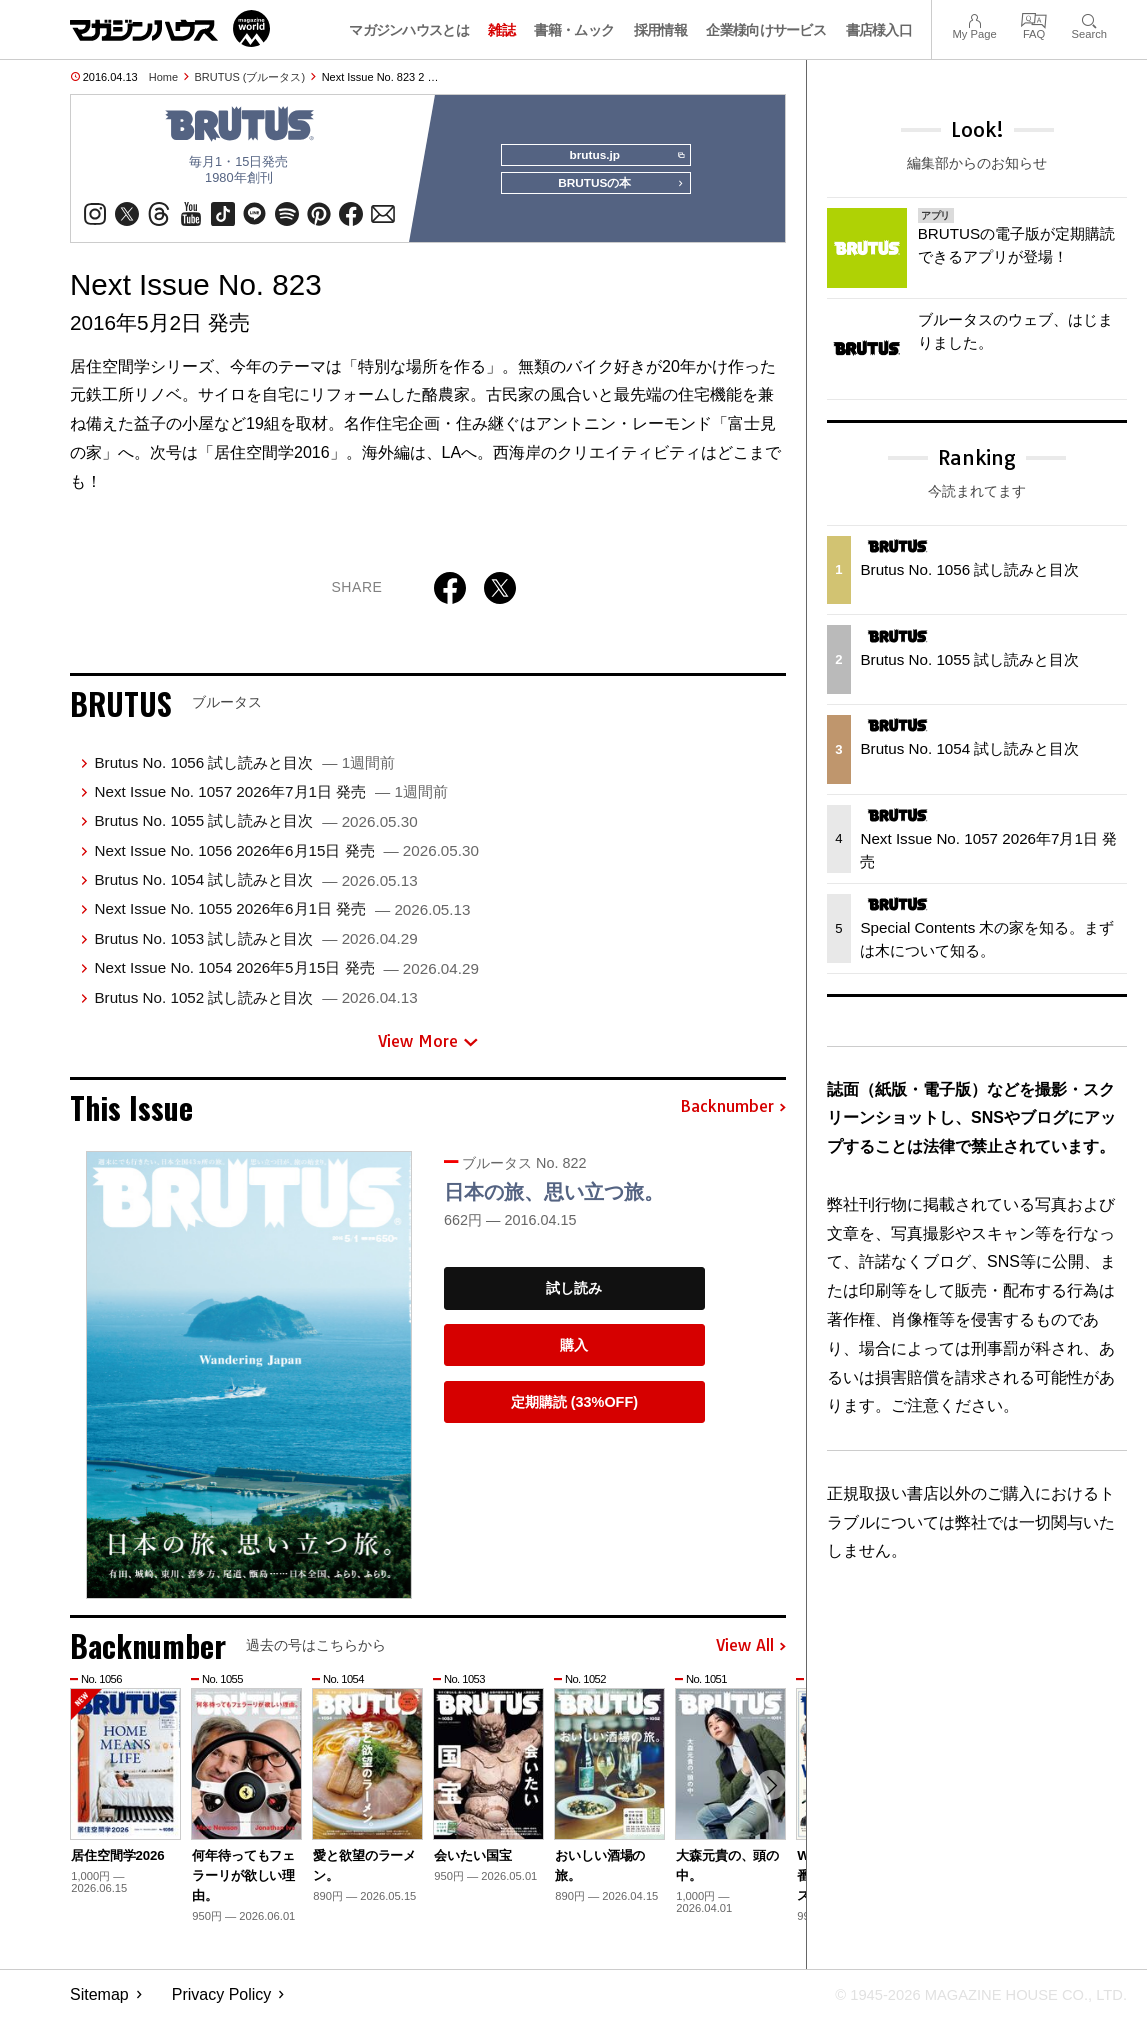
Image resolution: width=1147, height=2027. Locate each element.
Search (1089, 18)
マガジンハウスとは (409, 30)
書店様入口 (879, 30)
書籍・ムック (574, 30)
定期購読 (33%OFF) (574, 1410)
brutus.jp (621, 156)
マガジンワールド (170, 28)
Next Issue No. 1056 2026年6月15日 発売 (286, 858)
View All (751, 1654)
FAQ (1034, 18)
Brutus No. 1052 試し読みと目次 (255, 1005)
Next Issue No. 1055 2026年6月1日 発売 (282, 916)
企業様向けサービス (766, 30)
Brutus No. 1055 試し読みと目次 (255, 828)
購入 (574, 1353)
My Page (974, 18)
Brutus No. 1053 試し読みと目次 (255, 946)
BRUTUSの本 (615, 192)
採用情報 (660, 30)
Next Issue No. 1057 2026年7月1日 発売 (270, 799)
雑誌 (501, 30)
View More (428, 1049)
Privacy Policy (222, 2002)
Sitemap (99, 2002)
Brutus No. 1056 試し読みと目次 (244, 770)
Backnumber (733, 1115)
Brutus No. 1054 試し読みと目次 (255, 887)
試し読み (574, 1296)
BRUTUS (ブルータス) (250, 77)
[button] (768, 1796)
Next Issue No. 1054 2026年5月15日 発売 (286, 975)
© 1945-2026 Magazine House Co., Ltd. (968, 2002)
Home (163, 77)
